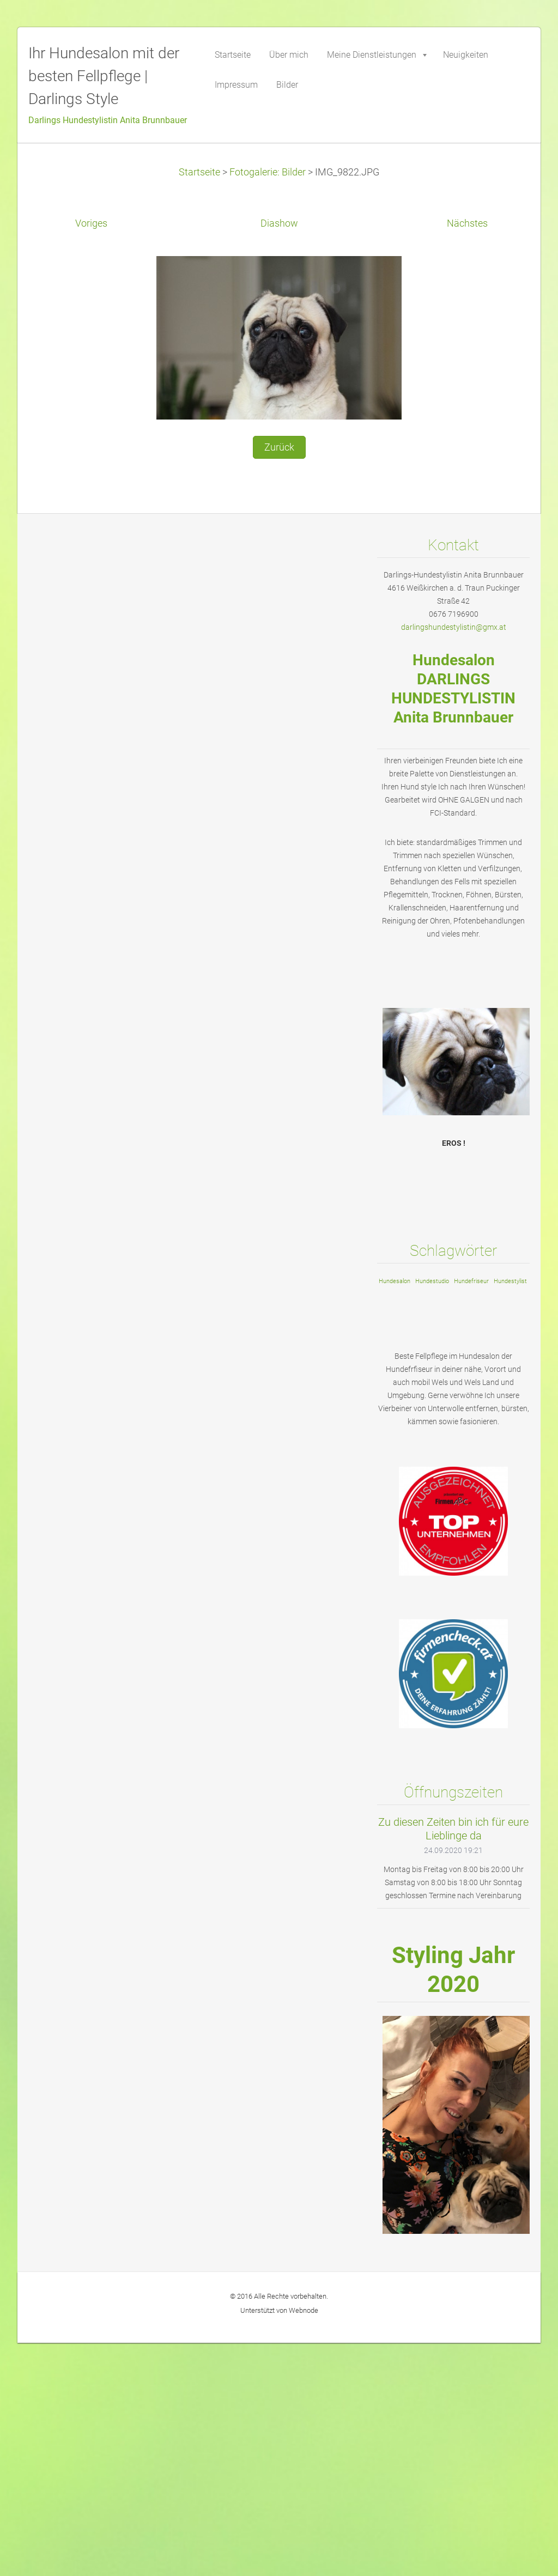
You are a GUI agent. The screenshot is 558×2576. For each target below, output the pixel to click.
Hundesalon (394, 1281)
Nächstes (467, 223)
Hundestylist (510, 1281)
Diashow (279, 223)
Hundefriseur (471, 1281)
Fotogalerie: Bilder (267, 172)
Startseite (199, 172)
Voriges (91, 223)
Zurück (279, 447)
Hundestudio (432, 1281)
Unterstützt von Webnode (279, 2310)
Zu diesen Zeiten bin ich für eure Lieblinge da (453, 1828)
